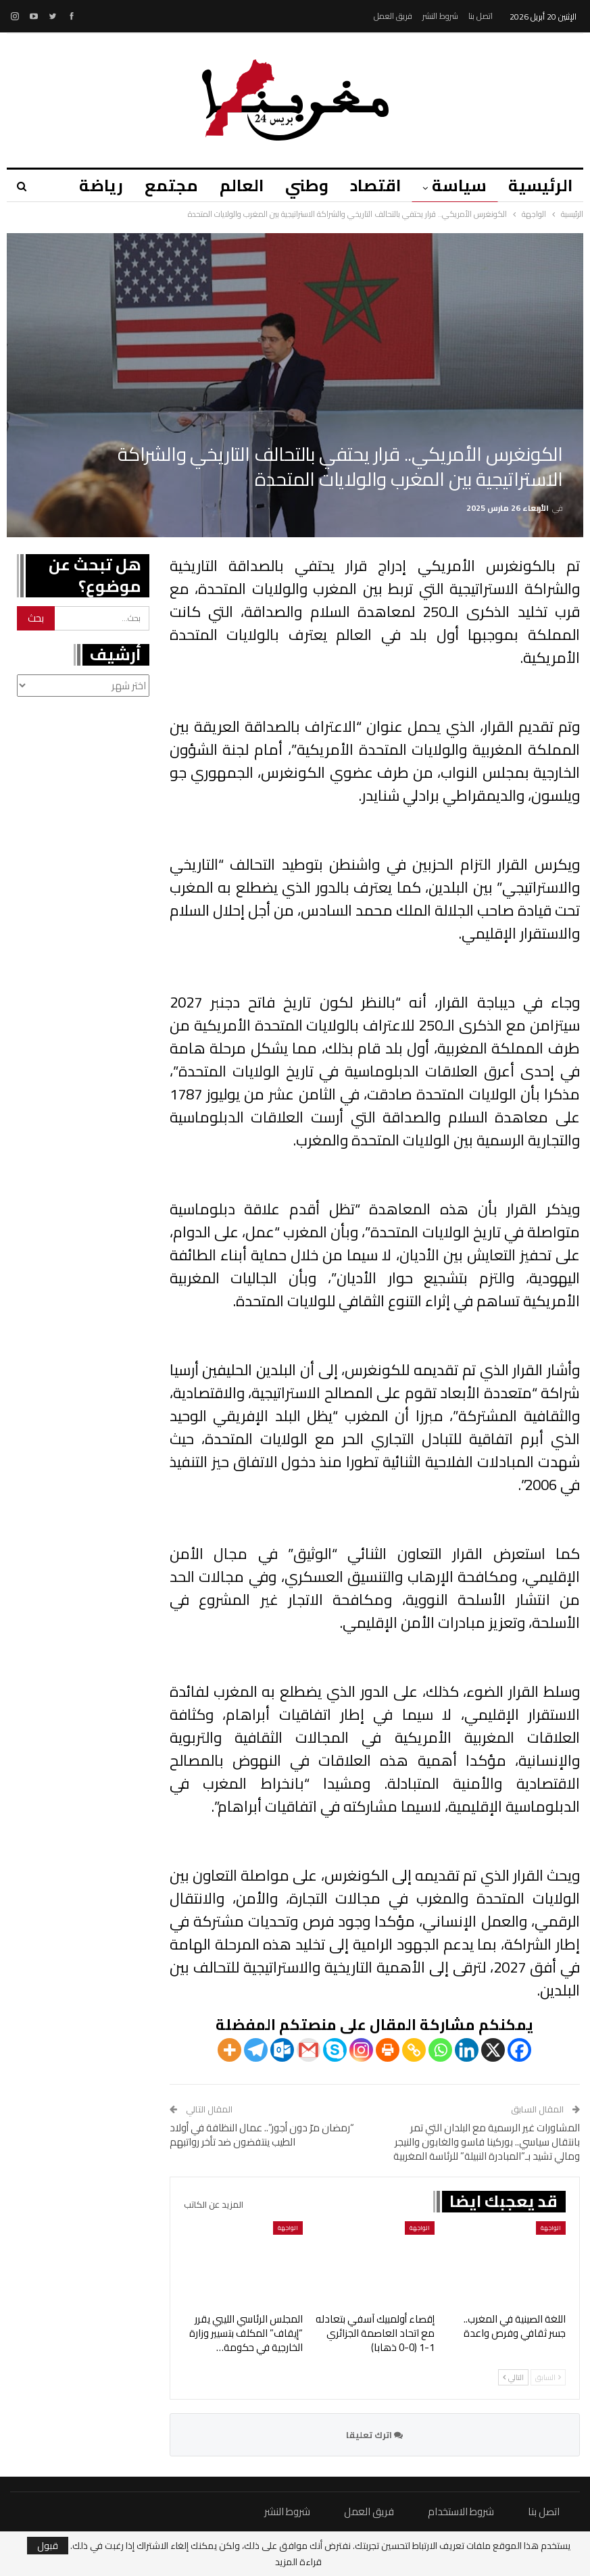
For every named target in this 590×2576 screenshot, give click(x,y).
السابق (548, 2377)
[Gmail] (308, 2050)
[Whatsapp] (440, 2050)
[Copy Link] (414, 2050)
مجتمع (161, 185)
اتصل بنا (480, 16)
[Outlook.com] (282, 2050)
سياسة (457, 185)
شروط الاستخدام (461, 2511)
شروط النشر (440, 16)
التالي (513, 2377)
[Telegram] (256, 2050)
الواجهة (551, 2227)
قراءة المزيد (298, 2562)
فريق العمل (393, 16)
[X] (493, 2050)
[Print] (387, 2050)
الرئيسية (540, 185)
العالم (233, 185)
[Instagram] (361, 2050)
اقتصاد (371, 185)
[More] (229, 2050)
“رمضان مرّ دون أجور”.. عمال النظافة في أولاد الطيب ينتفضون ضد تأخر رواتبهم (262, 2135)
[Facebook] (519, 2050)
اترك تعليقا (374, 2435)
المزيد (88, 185)
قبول (47, 2545)
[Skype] (335, 2050)
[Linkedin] (466, 2050)
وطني (300, 185)
